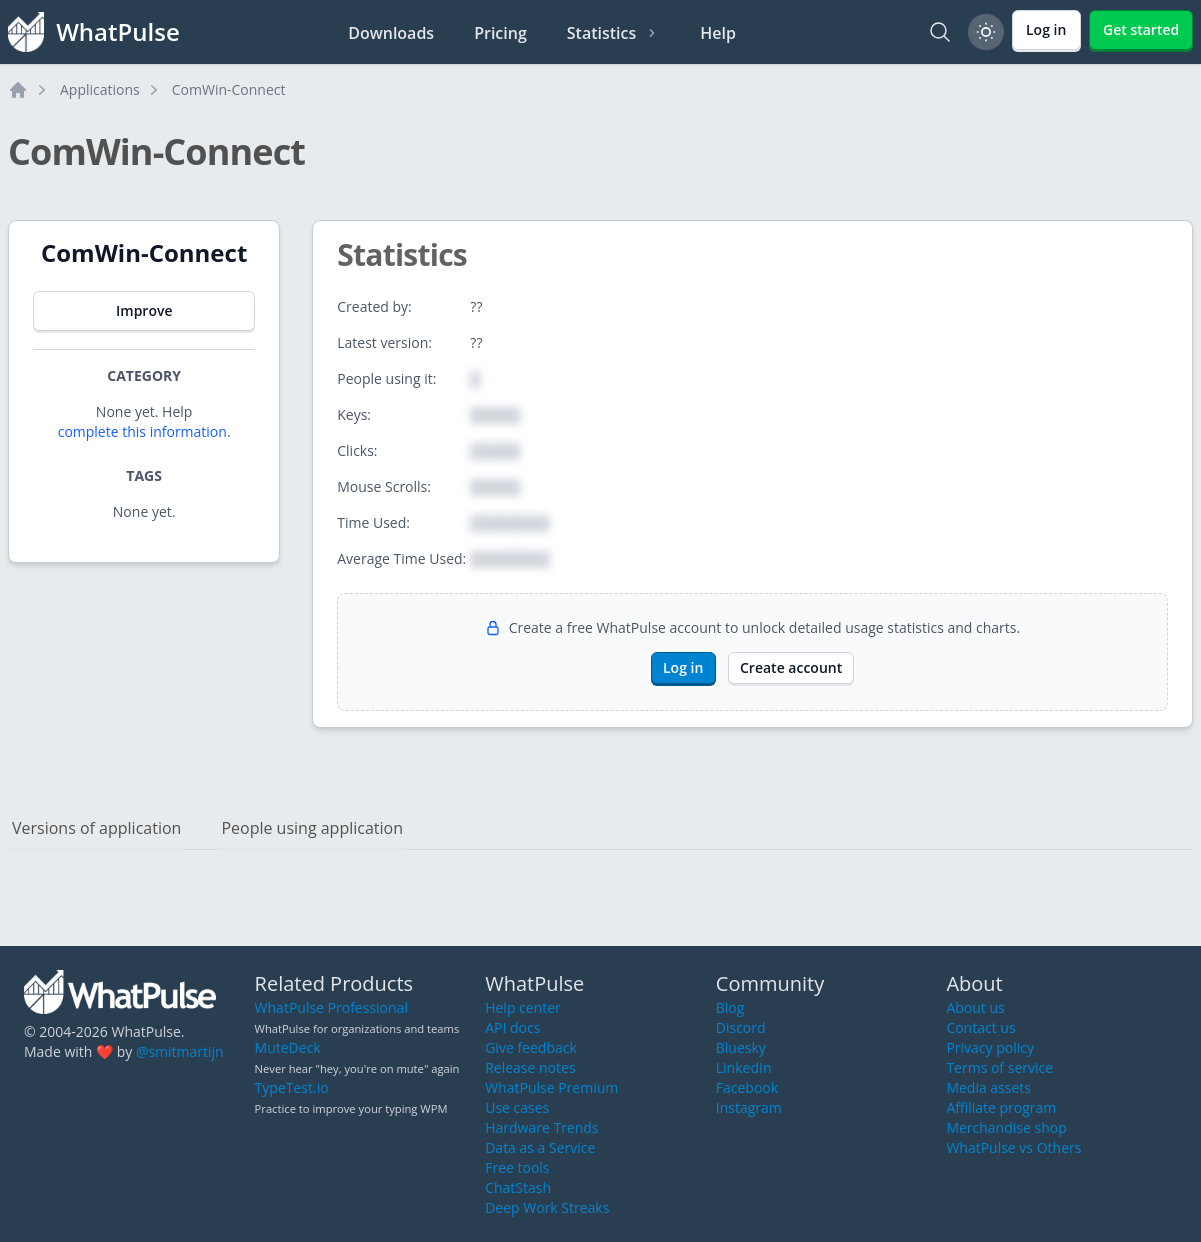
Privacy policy (990, 1047)
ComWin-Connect (229, 89)
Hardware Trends (541, 1127)
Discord (741, 1027)
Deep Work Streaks (547, 1207)
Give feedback (531, 1047)
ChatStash (518, 1187)
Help (718, 33)
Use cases (517, 1107)
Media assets (988, 1087)
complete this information (142, 431)
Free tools (517, 1167)
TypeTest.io (292, 1087)
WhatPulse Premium (551, 1087)
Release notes (530, 1067)
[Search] (940, 32)
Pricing (500, 33)
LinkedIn (744, 1067)
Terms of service (999, 1067)
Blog (730, 1007)
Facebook (747, 1087)
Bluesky (741, 1047)
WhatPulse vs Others (1013, 1147)
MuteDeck (288, 1047)
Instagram (749, 1107)
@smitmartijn (180, 1051)
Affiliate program (1001, 1107)
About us (975, 1007)
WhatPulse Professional (331, 1007)
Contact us (980, 1027)
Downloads (391, 33)
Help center (523, 1007)
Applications (100, 89)
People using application (312, 828)
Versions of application (96, 828)
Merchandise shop (1006, 1127)
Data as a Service (540, 1147)
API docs (512, 1027)
